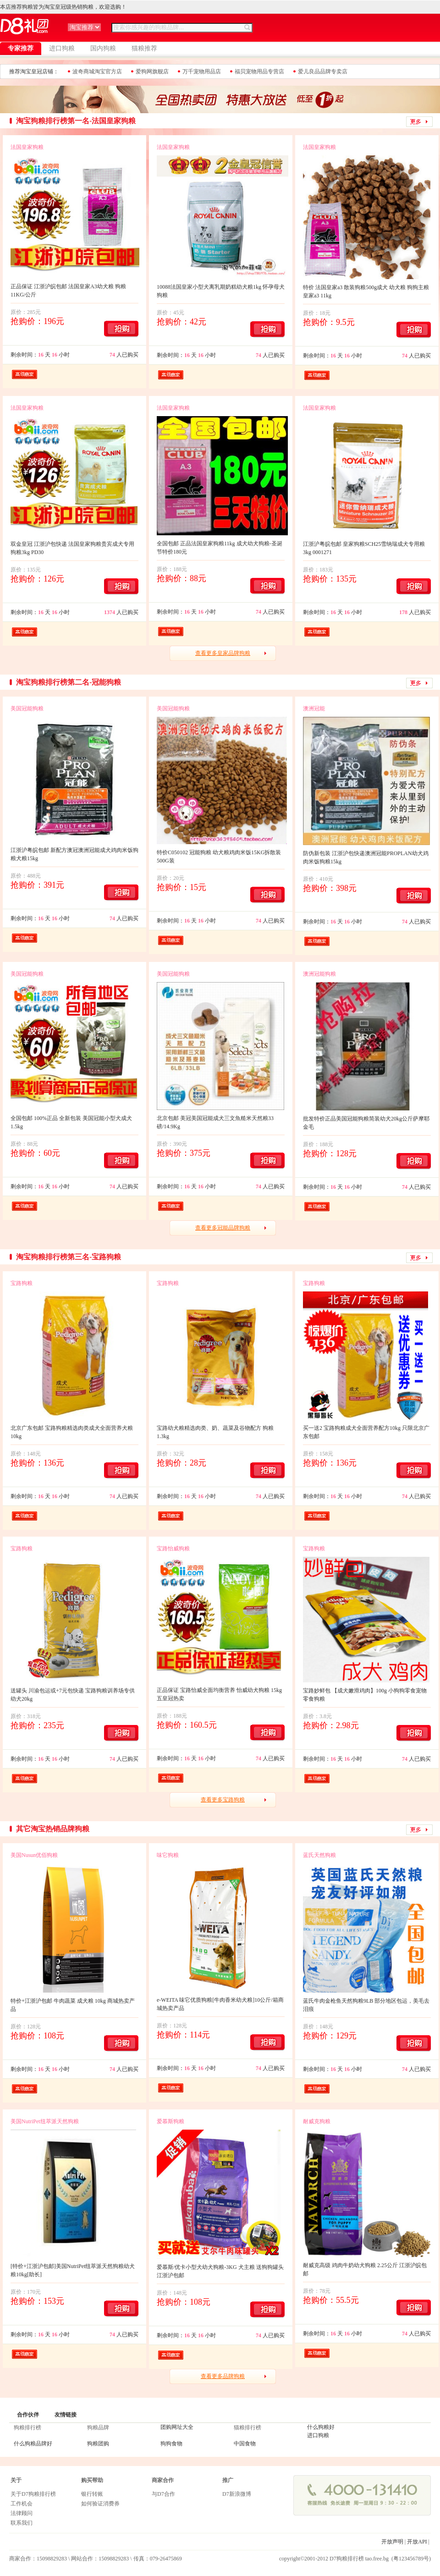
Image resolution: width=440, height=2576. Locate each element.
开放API (417, 2541)
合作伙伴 (28, 2414)
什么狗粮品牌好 (33, 2443)
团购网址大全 (176, 2427)
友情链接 (66, 2414)
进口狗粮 (62, 48)
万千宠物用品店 (201, 71)
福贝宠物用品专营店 (259, 71)
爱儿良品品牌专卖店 (322, 71)
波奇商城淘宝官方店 (97, 71)
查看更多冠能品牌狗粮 (222, 1228)
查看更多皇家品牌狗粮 (222, 653)
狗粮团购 (98, 2443)
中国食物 (245, 2443)
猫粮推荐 (144, 48)
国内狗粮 (103, 48)
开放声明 (392, 2541)
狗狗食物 (171, 2443)
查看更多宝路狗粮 (223, 1799)
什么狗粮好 (321, 2427)
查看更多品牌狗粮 (223, 2376)
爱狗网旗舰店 (152, 71)
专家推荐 (20, 48)
